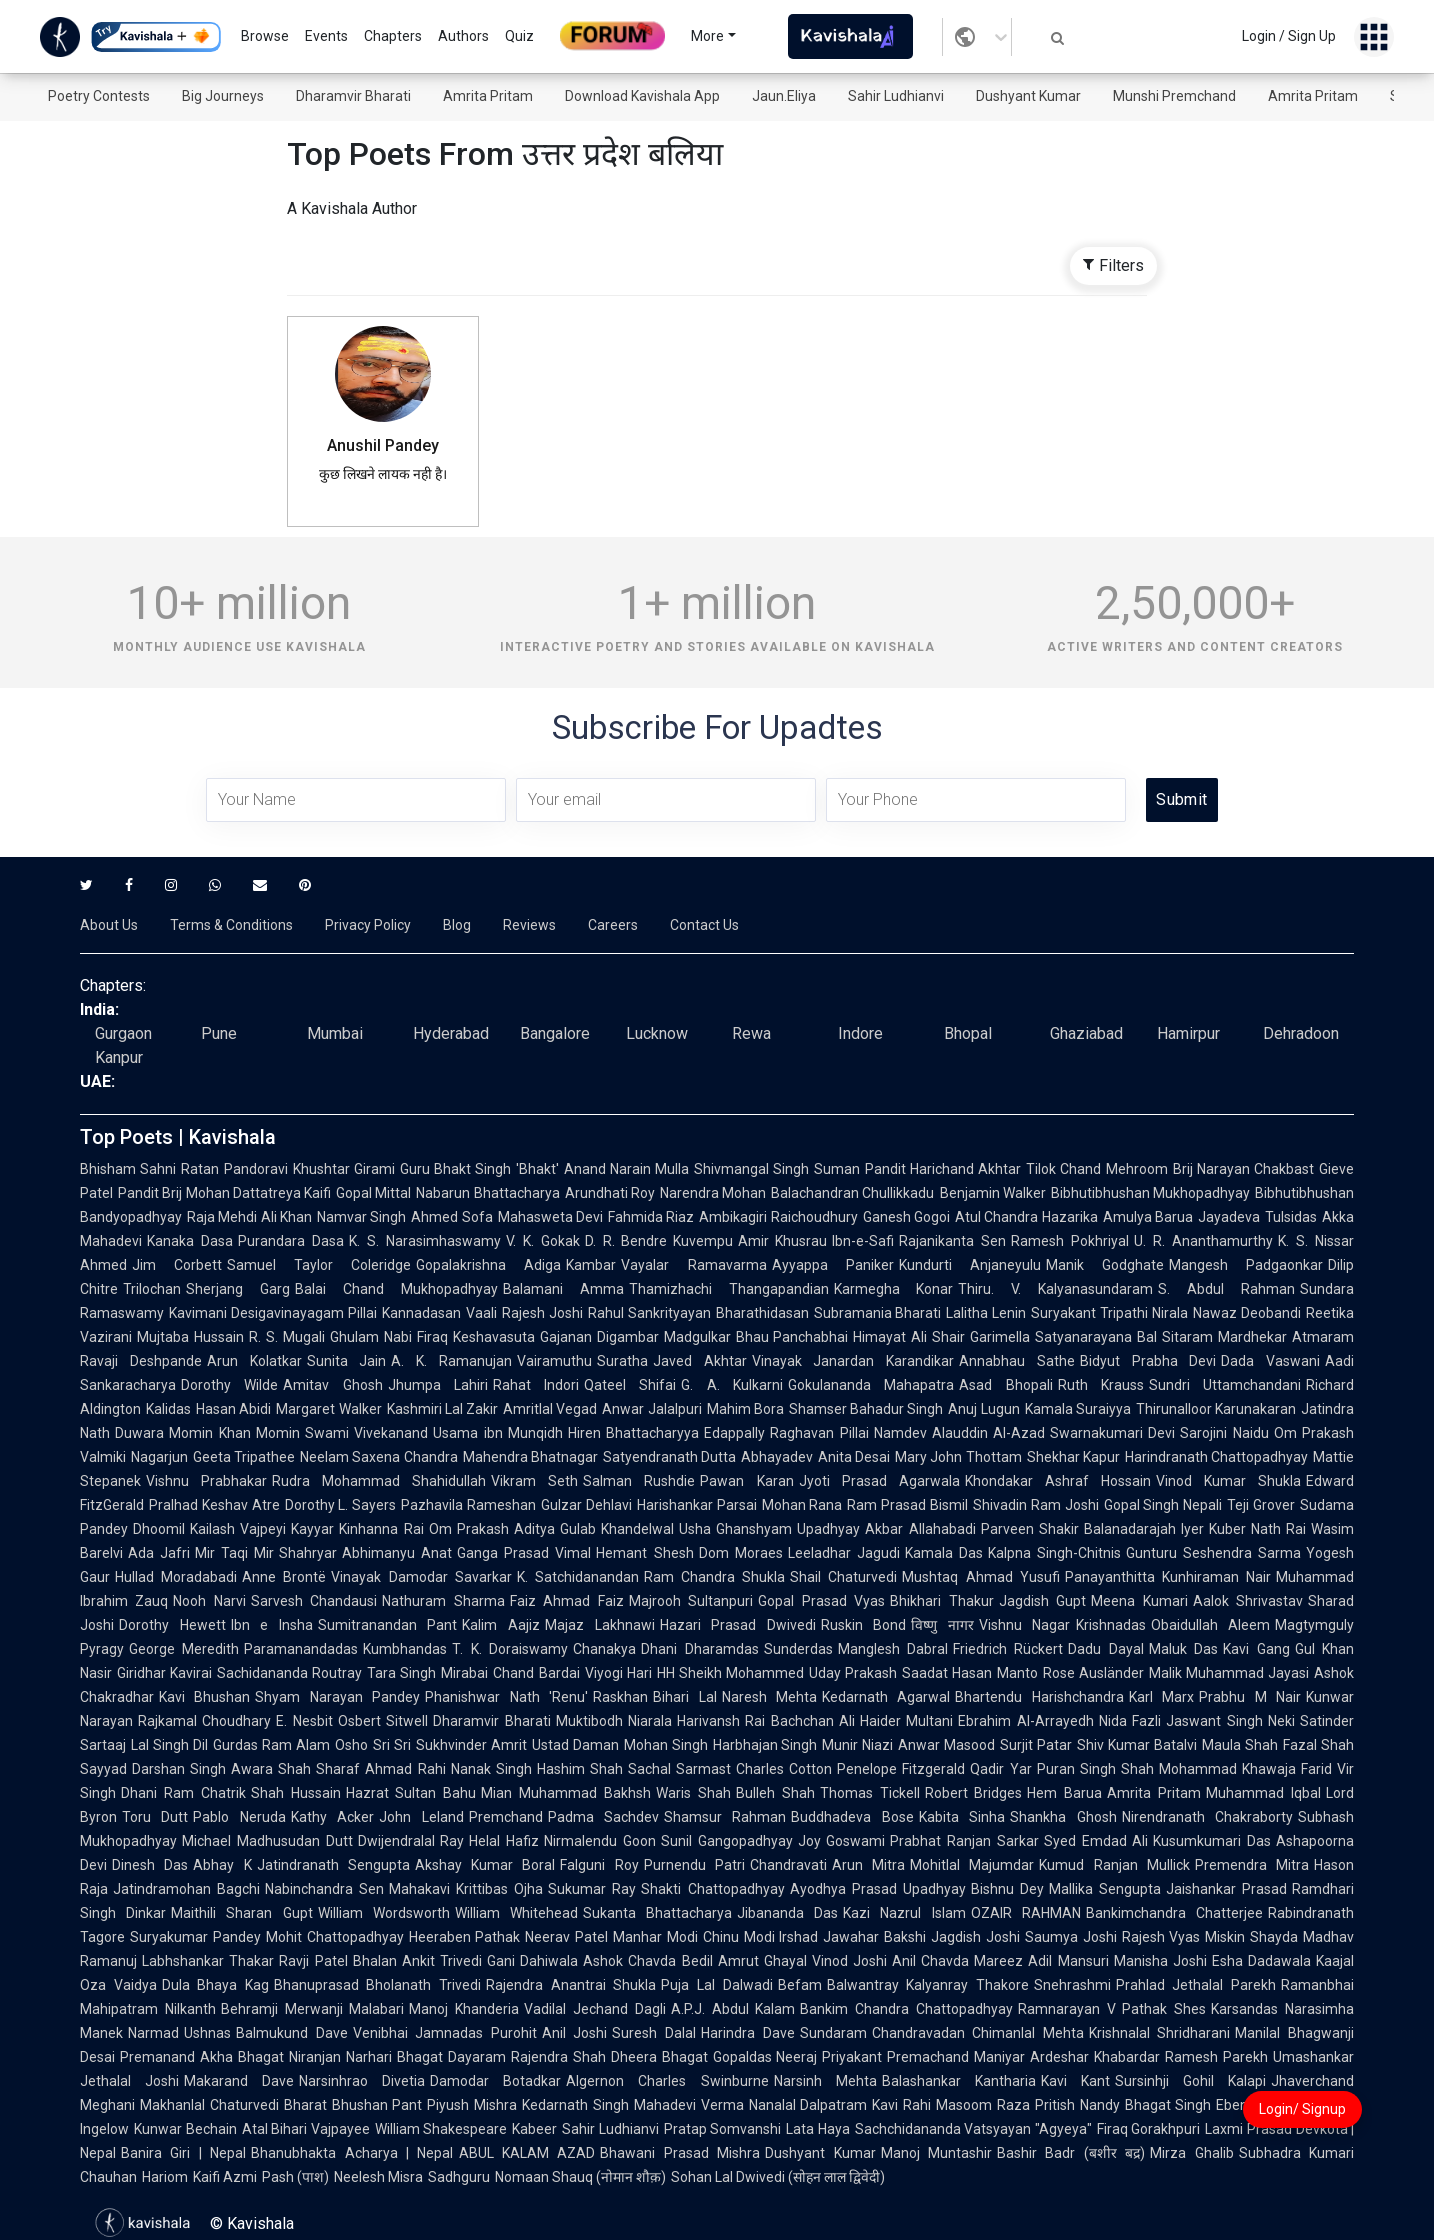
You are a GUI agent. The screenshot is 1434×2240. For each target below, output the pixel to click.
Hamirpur (1188, 1033)
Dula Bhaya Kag (215, 1985)
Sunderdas (798, 1649)
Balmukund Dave (292, 2033)
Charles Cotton (784, 1769)
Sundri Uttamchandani (1225, 1385)
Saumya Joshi (1071, 1937)
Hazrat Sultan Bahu (411, 1793)
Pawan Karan (746, 1481)
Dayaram (477, 2057)
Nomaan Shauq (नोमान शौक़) (580, 2177)
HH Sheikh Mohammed (730, 1673)
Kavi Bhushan (204, 1697)
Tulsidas (1291, 1217)
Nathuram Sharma (443, 1601)
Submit (1181, 799)
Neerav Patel (566, 1937)
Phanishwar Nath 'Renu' (506, 1697)
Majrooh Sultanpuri (691, 1601)
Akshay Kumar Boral (485, 1865)
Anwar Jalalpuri (651, 1409)
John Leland (421, 1817)
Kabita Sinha (962, 1817)
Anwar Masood (946, 1745)
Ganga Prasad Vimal (524, 1553)
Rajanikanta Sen (952, 1241)
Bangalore (555, 1033)
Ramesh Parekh (1216, 2057)
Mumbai (335, 1033)
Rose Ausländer (1093, 1673)
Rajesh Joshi (542, 1313)
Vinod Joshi (849, 1961)
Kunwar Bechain (185, 2129)
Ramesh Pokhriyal (1070, 1241)
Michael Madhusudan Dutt (267, 1841)
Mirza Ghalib (1191, 2153)
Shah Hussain (296, 1793)
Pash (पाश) (295, 2177)
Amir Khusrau (783, 1241)
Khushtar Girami (344, 1169)
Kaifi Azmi (225, 2177)
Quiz (519, 36)
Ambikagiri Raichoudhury (778, 1217)
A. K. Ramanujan (451, 1361)
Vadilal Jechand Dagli (595, 2009)
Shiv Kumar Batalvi (1137, 1745)
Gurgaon (123, 1033)
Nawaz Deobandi (1247, 1313)
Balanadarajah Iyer (1144, 1529)
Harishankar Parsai (697, 1505)
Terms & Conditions (231, 925)
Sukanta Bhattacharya (657, 1913)
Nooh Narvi (209, 1601)
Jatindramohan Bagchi (186, 1889)
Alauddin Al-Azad (988, 1433)
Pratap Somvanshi (723, 2129)
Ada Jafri (159, 1553)
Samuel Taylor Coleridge (319, 1265)
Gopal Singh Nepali (1163, 1505)
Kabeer (534, 2129)
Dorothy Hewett (172, 1625)
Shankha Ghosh (1063, 1817)
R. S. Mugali (287, 1337)
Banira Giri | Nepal (183, 2153)
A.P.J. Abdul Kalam (733, 2009)
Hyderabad (451, 1033)
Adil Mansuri (1068, 1961)
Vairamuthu (554, 1361)
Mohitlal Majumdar (972, 1865)
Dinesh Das (150, 1865)
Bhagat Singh (1168, 2105)
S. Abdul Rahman (1226, 1289)
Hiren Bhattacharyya (633, 1433)
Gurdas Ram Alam (271, 1745)
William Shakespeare (441, 2129)
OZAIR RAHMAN (1026, 1913)
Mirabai (464, 1673)
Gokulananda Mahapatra (871, 1385)
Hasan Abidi (233, 1409)
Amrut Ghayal (762, 1961)
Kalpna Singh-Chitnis (1054, 1553)
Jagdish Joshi (975, 1937)
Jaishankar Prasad (1226, 1889)
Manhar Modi (655, 1937)
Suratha (622, 1361)
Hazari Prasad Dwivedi (738, 1625)
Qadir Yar (1000, 1769)
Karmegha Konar (894, 1289)
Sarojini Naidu (1224, 1433)
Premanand (157, 2057)
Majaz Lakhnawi (600, 1625)
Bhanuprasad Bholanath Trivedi (377, 1985)
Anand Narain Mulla (627, 1169)
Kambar (591, 1265)
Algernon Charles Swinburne (667, 2081)
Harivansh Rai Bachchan (755, 1721)
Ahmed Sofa (451, 1217)
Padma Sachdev (603, 1817)
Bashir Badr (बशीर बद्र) (1071, 2153)
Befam (800, 1985)
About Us (109, 925)
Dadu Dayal (1105, 1649)
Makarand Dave (239, 2081)
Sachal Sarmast (679, 1769)
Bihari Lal (684, 1697)
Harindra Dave (748, 2033)
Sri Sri (392, 1745)
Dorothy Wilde (229, 1385)
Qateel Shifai (630, 1385)
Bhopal (968, 1033)
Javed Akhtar (700, 1361)
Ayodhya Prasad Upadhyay (878, 1889)
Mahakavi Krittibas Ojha (466, 1889)
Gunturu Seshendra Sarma (1213, 1553)
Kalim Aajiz (501, 1625)
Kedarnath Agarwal (886, 1697)
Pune (219, 1033)
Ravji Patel (313, 1961)
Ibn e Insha (272, 1625)
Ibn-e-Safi (863, 1241)
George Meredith (184, 1649)
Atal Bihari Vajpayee (306, 2129)
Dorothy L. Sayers (341, 1505)
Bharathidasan (762, 1313)
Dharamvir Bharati (353, 96)
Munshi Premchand (1174, 96)
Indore (860, 1033)
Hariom (165, 2177)
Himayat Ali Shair (909, 1337)
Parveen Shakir (1030, 1529)
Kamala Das (944, 1553)
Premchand (506, 1817)
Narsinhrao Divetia (362, 2081)
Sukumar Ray (592, 1889)
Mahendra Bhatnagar (530, 1457)
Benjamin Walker (993, 1193)
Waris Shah (693, 1793)
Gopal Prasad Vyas (821, 1601)
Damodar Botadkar (495, 2081)
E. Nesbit (304, 1721)
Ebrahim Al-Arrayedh (1025, 1721)
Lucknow (657, 1033)
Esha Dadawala (1261, 1961)
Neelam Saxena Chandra (378, 1457)
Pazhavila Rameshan (468, 1505)
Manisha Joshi (1160, 1961)
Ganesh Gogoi (906, 1217)
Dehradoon (1301, 1033)
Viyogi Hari (618, 1673)
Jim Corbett (177, 1265)
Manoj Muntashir (936, 2153)
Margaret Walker (328, 1409)
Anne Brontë (284, 1577)
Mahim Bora (745, 1409)
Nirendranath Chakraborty (1207, 1817)
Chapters (393, 36)
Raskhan (620, 1697)
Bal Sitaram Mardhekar (1212, 1337)
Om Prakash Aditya (492, 1529)
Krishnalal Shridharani (1160, 2033)
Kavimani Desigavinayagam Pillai (273, 1313)
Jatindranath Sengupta (333, 1865)
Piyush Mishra (472, 2105)
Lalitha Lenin (986, 1313)
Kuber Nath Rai (1257, 1529)
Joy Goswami (842, 1841)
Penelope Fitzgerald (901, 1769)
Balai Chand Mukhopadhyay (396, 1289)
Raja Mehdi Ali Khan (249, 1217)
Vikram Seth (534, 1481)
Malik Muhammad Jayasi (1229, 1673)
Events (326, 36)
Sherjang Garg (238, 1289)
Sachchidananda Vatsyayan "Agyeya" (973, 2129)
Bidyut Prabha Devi (1148, 1361)
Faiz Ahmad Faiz (567, 1601)
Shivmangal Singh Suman (777, 1169)
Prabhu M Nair (1250, 1697)
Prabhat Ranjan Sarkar (964, 1841)
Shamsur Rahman (725, 1817)
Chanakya (604, 1649)
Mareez (998, 1961)
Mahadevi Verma (689, 2105)
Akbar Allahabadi (920, 1529)
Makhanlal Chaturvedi (209, 2105)
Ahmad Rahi (405, 1769)
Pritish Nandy (1077, 2105)
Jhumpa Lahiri (438, 1385)
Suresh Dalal (654, 2033)
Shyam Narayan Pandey (337, 1697)
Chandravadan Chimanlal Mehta (978, 2033)
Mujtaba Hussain (190, 1337)
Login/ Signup (1302, 2109)
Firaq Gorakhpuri (1149, 2129)
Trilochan (152, 1289)
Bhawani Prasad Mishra (680, 2153)
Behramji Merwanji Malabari (313, 2009)
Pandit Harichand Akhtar (943, 1169)
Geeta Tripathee (244, 1457)
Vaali (481, 1313)
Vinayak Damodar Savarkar (421, 1577)
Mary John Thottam (958, 1457)
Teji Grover (1261, 1505)
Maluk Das (1183, 1649)
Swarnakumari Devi (1112, 1433)
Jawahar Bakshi (874, 1937)
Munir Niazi (857, 1745)
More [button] (707, 36)
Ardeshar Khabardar (1095, 2057)
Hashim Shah (580, 1769)
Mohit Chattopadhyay (335, 1937)
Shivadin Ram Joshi (1036, 1505)
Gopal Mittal (373, 1193)
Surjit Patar (1036, 1745)
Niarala (650, 1721)
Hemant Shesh (644, 1553)
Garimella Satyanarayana (1051, 1337)
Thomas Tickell (870, 1793)
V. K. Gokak (543, 1241)
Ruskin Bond (864, 1625)
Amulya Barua (1148, 1217)
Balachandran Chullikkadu (852, 1193)
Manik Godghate (1105, 1265)
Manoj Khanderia (464, 2009)
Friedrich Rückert (1008, 1649)
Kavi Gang (1256, 1649)
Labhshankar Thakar (208, 1961)
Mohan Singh (666, 1745)
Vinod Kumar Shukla (1228, 1481)
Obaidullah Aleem (1211, 1625)
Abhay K (222, 1865)
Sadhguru (459, 2177)
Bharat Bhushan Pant (353, 2105)
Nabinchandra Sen (324, 1889)
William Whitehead (516, 1913)
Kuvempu (703, 1241)
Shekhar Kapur (1073, 1457)
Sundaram (833, 2033)
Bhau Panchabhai (792, 1337)
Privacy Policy (368, 925)
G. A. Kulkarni (732, 1385)
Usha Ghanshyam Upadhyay (769, 1529)
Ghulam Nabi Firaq (389, 1337)
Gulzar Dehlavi (586, 1505)
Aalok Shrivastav (1248, 1601)
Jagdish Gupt (1042, 1601)
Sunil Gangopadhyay (727, 1841)
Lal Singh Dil (169, 1745)
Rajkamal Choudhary (204, 1721)
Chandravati (788, 1865)
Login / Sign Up (1289, 36)
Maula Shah (1240, 1745)
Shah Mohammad (1179, 1769)
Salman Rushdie (639, 1481)
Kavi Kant (1075, 2081)
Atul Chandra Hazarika (1026, 1217)
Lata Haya (818, 2129)
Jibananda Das (787, 1913)
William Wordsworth (384, 1913)
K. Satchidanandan (578, 1577)
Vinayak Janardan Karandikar (853, 1361)
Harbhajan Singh (765, 1745)
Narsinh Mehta (825, 2081)
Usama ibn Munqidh (498, 1433)
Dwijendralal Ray (411, 1841)
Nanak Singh (491, 1769)
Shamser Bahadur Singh (866, 1409)
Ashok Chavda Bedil (648, 1961)
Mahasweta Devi (550, 1217)
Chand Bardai (536, 1673)
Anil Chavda (930, 1961)
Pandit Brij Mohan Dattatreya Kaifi (224, 1193)
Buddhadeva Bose (852, 1817)
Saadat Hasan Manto (969, 1673)
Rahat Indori (536, 1385)
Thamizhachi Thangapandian (729, 1289)
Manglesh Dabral (893, 1649)
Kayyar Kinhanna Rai (357, 1529)
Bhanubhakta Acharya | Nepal (352, 2153)
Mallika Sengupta (1105, 1889)
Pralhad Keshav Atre (214, 1505)
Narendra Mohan (713, 1193)
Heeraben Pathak (465, 1937)
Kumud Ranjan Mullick (1114, 1865)
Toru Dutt (155, 1817)
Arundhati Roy (610, 1193)
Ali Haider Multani (896, 1721)
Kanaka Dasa (190, 1241)
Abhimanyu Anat (397, 1553)
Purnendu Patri (694, 1865)
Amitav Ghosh (332, 1385)
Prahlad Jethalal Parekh (1196, 1985)
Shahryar (308, 1553)
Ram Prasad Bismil (907, 1505)
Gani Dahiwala (532, 1961)
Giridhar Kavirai (164, 1673)
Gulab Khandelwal (617, 1529)
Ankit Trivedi (442, 1961)
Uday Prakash (853, 1673)
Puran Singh (1076, 1769)
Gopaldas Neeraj (765, 2057)
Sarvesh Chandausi (314, 1601)
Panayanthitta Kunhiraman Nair (1168, 1577)
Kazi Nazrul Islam (904, 1913)
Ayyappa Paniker (833, 1265)
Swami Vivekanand (366, 1433)
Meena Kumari (1139, 1601)
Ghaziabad (1086, 1033)
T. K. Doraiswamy (510, 1649)
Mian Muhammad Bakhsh (566, 1793)
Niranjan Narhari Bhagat (366, 2057)
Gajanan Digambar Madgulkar (635, 1337)
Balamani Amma (563, 1289)
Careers (613, 925)
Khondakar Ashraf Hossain (1058, 1481)
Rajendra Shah (558, 2057)
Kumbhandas (405, 1649)
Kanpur (119, 1057)
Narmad (153, 2033)
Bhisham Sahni (128, 1169)
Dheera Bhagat (659, 2057)
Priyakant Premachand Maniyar (923, 2057)
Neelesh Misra (378, 2177)
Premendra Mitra (1252, 1865)
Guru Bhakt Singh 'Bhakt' (479, 1169)
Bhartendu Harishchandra (1039, 1697)
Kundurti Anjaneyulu (970, 1265)
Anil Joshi (575, 2033)
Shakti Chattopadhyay (712, 1889)
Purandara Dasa (291, 1241)
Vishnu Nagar (1025, 1625)
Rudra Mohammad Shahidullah (379, 1481)
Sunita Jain (347, 1361)
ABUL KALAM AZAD (527, 2153)
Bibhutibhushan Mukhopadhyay (1150, 1193)
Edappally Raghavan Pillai (786, 1433)
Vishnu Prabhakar (206, 1481)
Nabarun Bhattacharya (487, 1193)
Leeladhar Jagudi (844, 1553)
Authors (463, 36)
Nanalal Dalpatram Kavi (824, 2105)
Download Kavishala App (642, 96)
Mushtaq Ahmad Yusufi (980, 1577)
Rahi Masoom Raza (966, 2105)
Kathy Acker (332, 1817)
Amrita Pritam (488, 96)
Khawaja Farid (1287, 1769)
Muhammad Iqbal (1263, 1793)
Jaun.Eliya (784, 96)
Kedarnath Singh (575, 2105)
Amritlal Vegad (550, 1409)
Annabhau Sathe (1017, 1361)
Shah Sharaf (319, 1769)
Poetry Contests (99, 96)
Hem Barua (1064, 1793)
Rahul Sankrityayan (649, 1313)
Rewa (751, 1033)
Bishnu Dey (1007, 1889)
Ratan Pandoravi (234, 1169)
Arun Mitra (868, 1865)
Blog (457, 925)
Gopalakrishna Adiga (488, 1265)
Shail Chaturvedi (843, 1577)
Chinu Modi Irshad (761, 1937)
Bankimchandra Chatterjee (1174, 1913)
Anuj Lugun (983, 1409)
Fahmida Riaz (651, 1217)
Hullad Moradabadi (176, 1577)
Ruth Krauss (1101, 1385)
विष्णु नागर (942, 1625)
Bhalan (375, 1961)
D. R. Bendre (626, 1241)
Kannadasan (421, 1313)
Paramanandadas (301, 1649)
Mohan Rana (802, 1505)
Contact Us (704, 925)
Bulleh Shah (775, 1793)
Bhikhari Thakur (941, 1601)
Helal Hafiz (504, 1841)
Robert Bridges (974, 1793)
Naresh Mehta (769, 1697)
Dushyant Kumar (1028, 96)
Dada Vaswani (1270, 1361)
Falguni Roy (599, 1865)
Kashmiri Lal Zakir (443, 1409)
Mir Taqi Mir (234, 1553)
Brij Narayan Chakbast (1244, 1169)
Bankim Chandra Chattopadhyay (906, 2009)
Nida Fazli (1130, 1721)
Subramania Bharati (878, 1313)
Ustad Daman (575, 1745)
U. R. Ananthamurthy (1203, 1241)
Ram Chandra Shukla (714, 1577)
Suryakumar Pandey (195, 1937)
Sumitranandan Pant (388, 1625)
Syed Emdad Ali (1096, 1841)
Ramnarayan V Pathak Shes (1112, 2009)
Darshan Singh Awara (202, 1769)
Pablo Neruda (239, 1817)
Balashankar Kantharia (959, 2081)
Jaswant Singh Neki (1230, 1721)
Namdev (900, 1433)
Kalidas (168, 1409)
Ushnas (207, 2033)
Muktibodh (589, 1721)
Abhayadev (777, 1457)
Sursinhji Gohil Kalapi (1190, 2081)
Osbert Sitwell (383, 1721)
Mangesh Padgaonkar (1246, 1265)
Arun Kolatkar (254, 1361)
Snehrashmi (1072, 1985)
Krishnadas (1111, 1625)
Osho (351, 1745)
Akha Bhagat (242, 2057)
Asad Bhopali (1005, 1385)
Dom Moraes (741, 1553)
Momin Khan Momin (234, 1433)
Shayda (1274, 1937)
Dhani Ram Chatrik (183, 1793)
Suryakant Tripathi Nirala (1109, 1313)
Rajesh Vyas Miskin (1184, 1937)
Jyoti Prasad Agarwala (879, 1481)
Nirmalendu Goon (600, 1841)
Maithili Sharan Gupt (241, 1913)
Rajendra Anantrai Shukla (571, 1985)
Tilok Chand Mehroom (1097, 1169)
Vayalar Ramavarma (693, 1265)
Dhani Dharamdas (699, 1649)
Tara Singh (401, 1673)
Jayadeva (1229, 1217)
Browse (265, 36)
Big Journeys (223, 96)
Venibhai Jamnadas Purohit (445, 2033)
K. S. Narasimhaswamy (425, 1241)
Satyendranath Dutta (669, 1457)
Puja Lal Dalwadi (716, 1985)
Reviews (529, 925)
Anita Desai (854, 1457)
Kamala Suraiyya (1078, 1409)
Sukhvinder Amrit (471, 1745)
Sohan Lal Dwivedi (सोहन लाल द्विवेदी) (778, 2177)
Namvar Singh (361, 1217)
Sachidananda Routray (289, 1673)
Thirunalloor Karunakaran (1216, 1409)
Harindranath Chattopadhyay (1216, 1457)
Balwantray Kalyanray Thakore (928, 1985)
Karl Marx (1161, 1697)
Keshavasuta (494, 1337)
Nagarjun (159, 1457)
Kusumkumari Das (1212, 1841)
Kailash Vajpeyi (238, 1529)
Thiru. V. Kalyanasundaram (1055, 1289)
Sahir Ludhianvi (896, 96)
